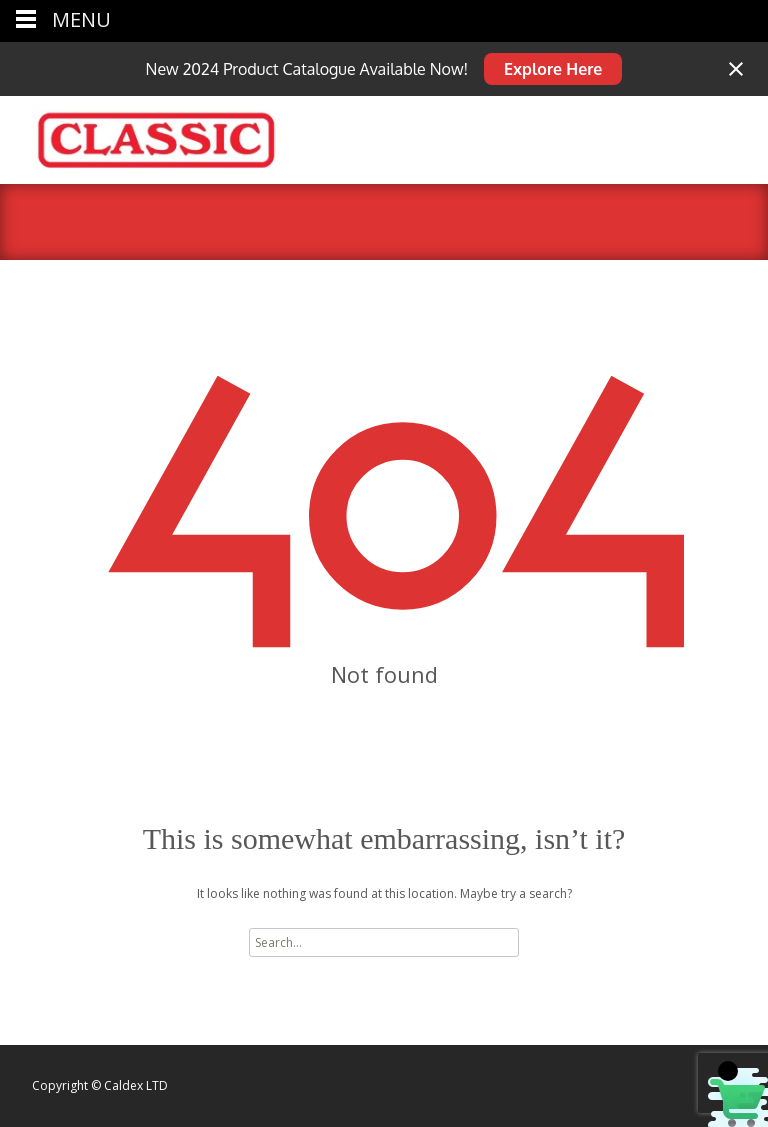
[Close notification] (736, 69)
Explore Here (553, 69)
